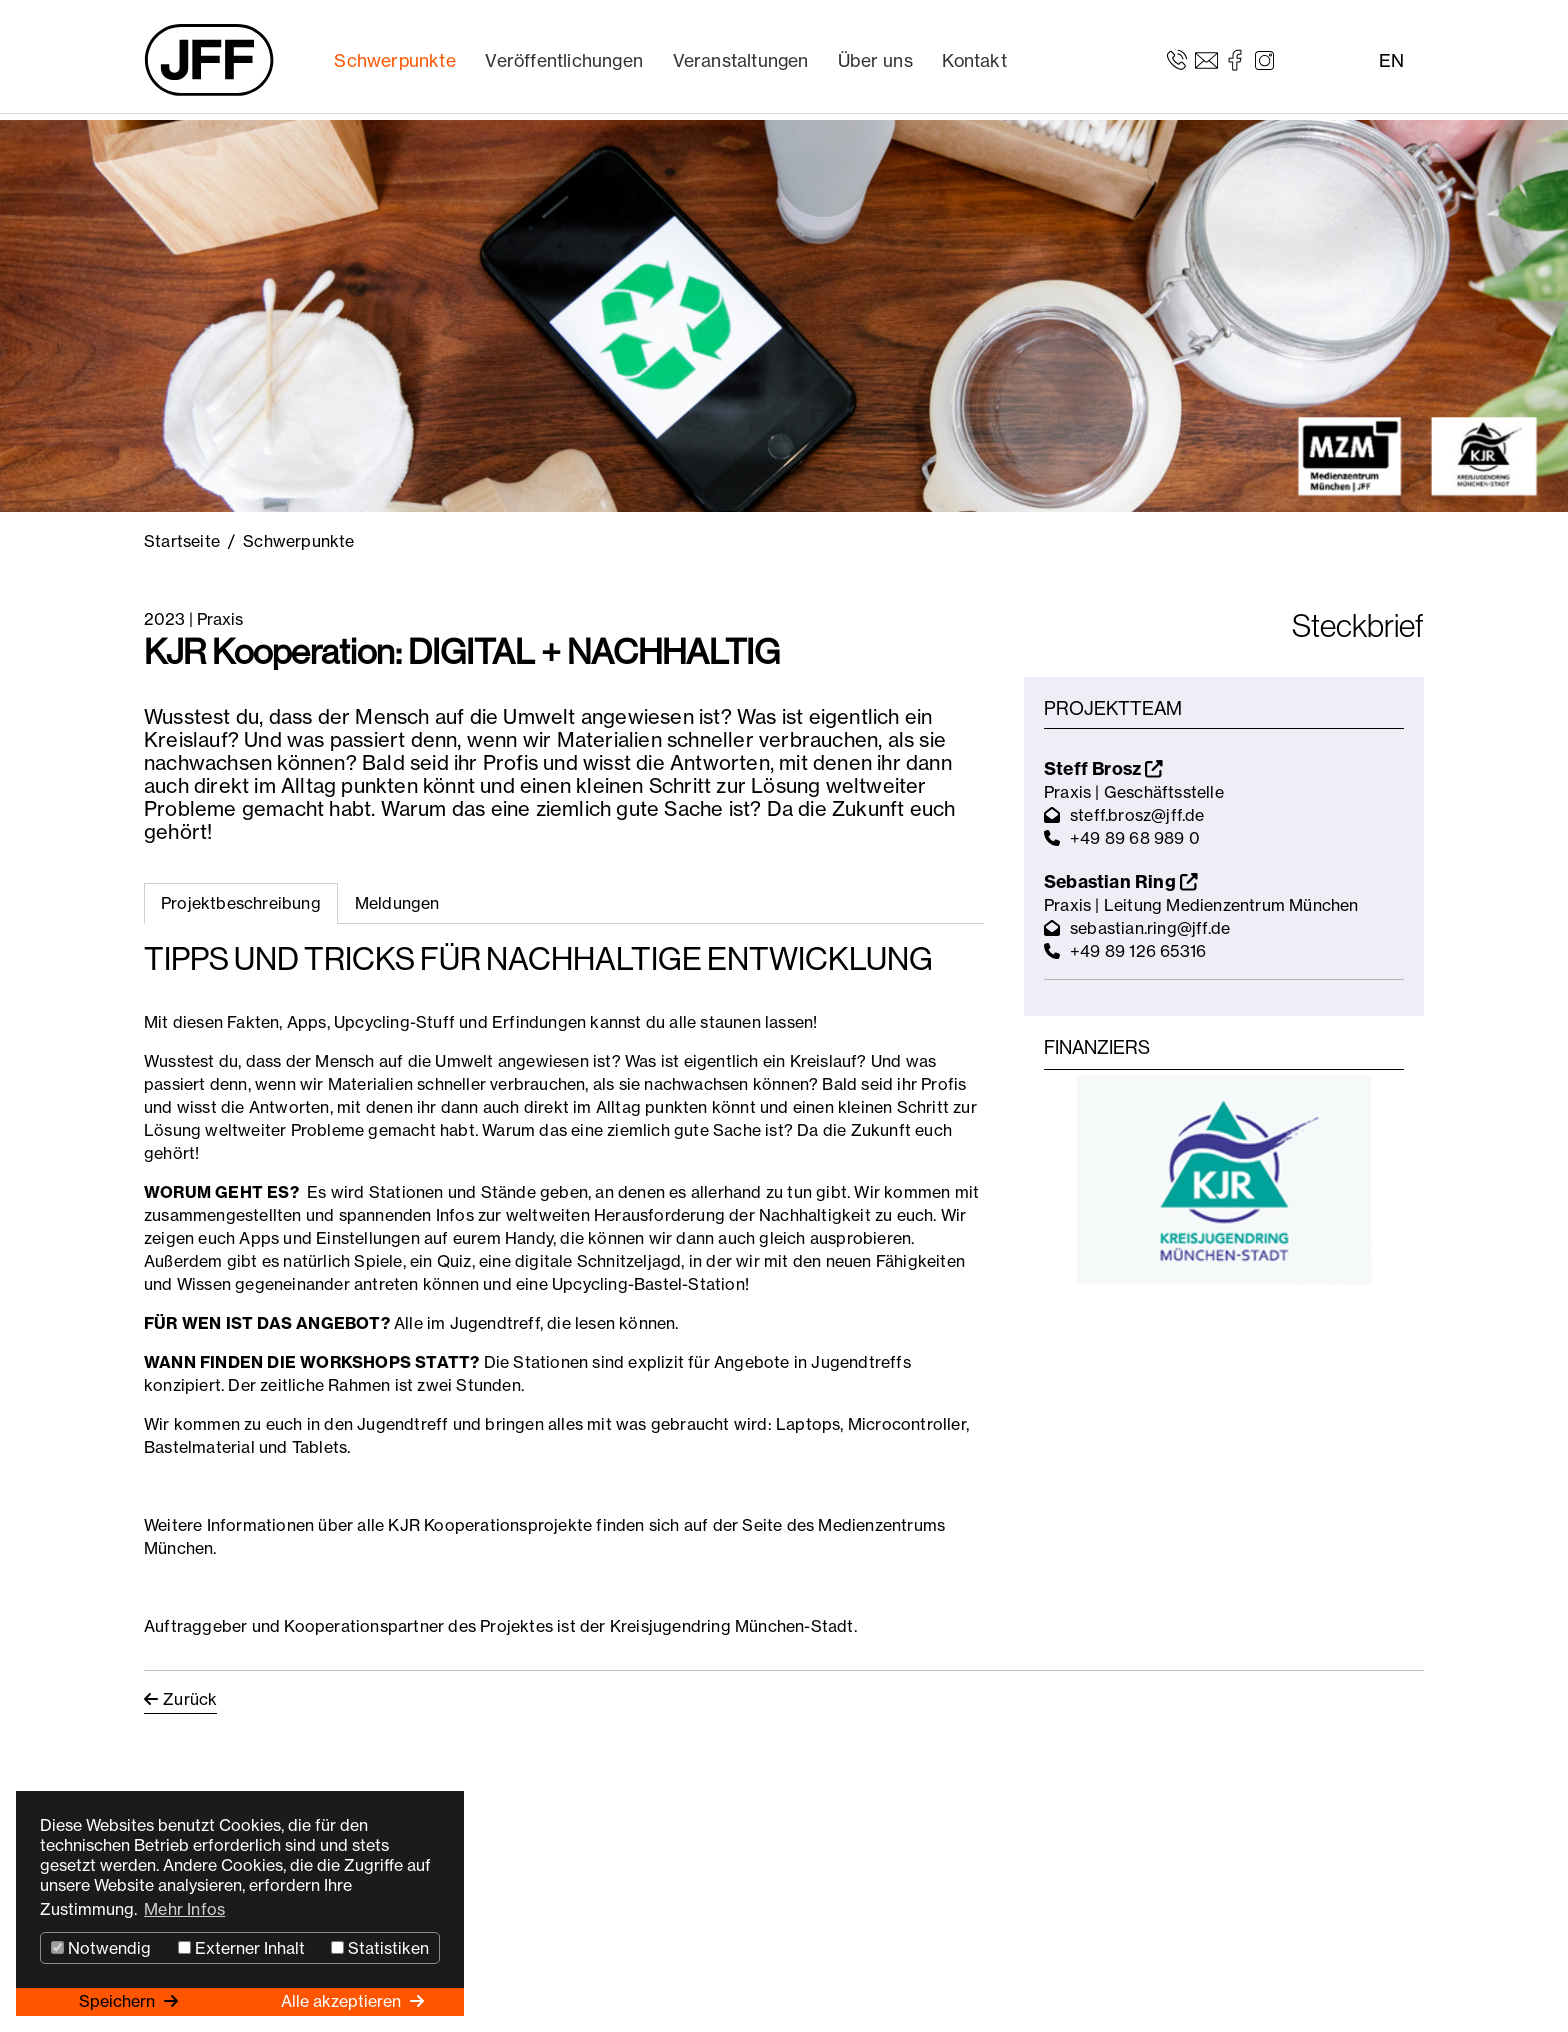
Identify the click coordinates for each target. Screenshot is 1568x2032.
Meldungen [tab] (397, 903)
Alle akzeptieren (343, 2001)
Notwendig (101, 1948)
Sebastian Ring (1121, 881)
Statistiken (380, 1948)
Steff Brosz (1103, 768)
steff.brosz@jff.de (1137, 815)
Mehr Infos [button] (184, 1909)
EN (1391, 60)
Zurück (190, 1699)
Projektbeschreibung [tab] (241, 903)
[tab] (397, 903)
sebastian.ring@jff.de (1150, 928)
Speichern (119, 2001)
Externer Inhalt (241, 1948)
